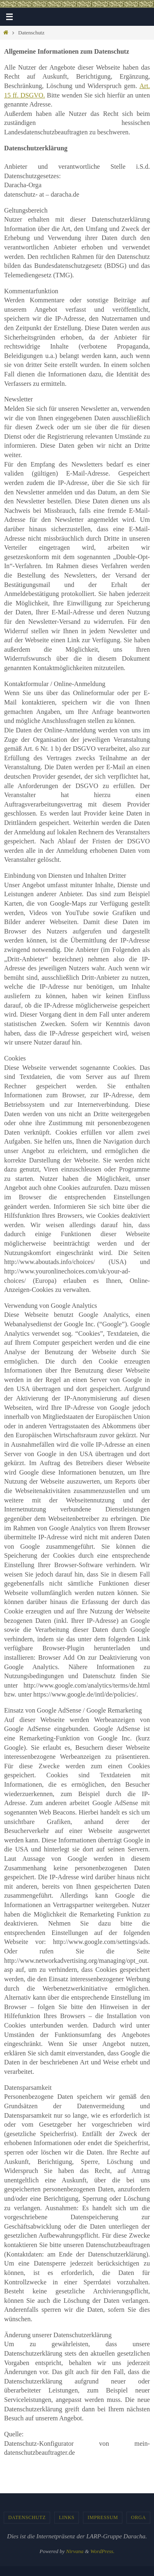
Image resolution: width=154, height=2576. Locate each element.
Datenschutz (27, 2517)
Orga (138, 2517)
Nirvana (75, 2551)
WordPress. (102, 2551)
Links (66, 2517)
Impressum (102, 2517)
